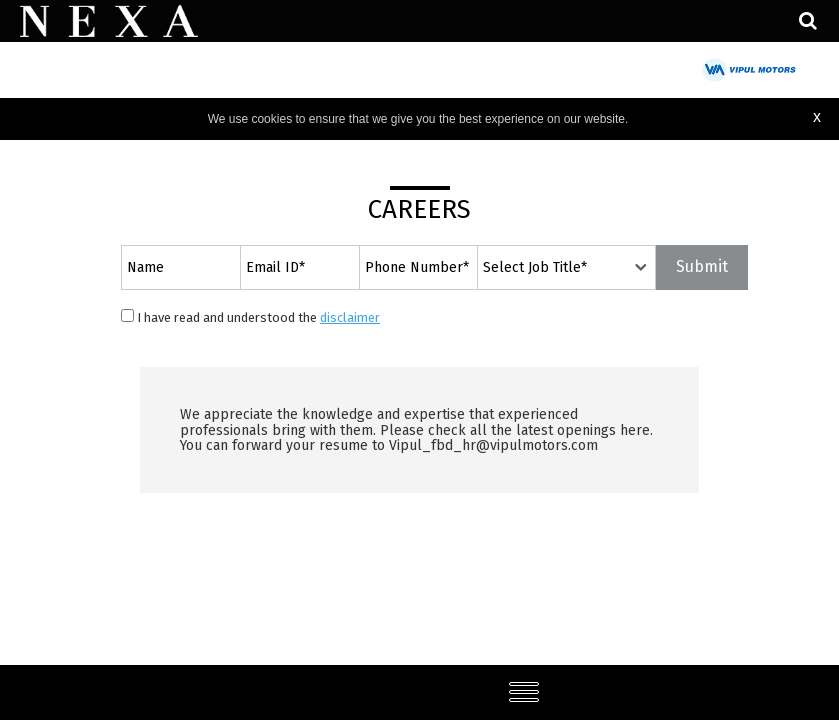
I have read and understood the (250, 317)
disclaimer (350, 317)
